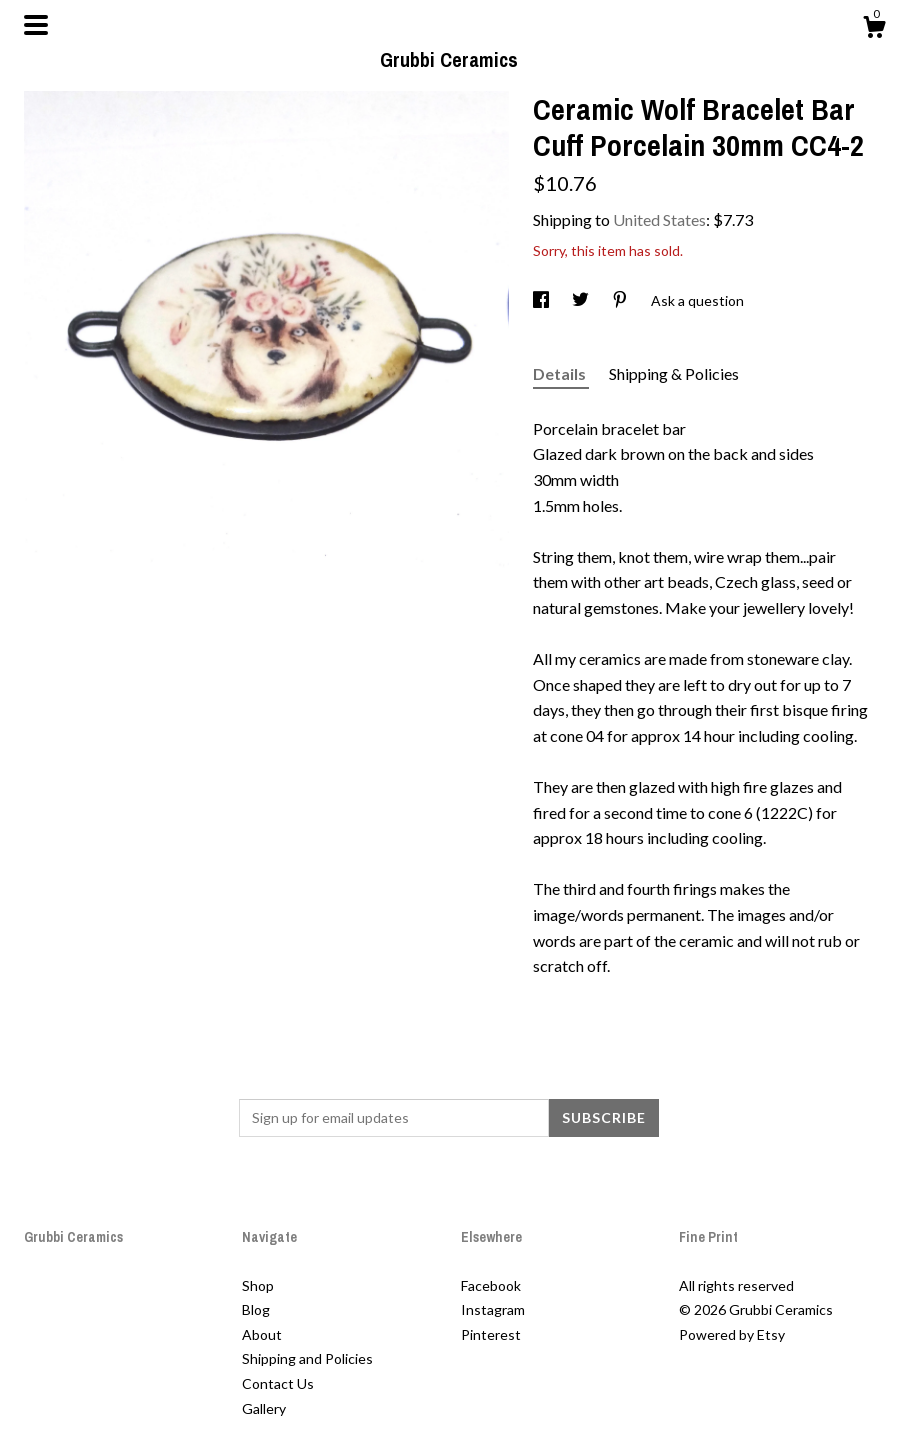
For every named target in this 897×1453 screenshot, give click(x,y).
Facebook (491, 1285)
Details (561, 373)
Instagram (493, 1309)
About (262, 1334)
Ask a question (697, 300)
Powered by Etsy (732, 1334)
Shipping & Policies (674, 373)
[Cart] (874, 30)
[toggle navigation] (36, 25)
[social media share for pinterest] (621, 300)
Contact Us (278, 1383)
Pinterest (491, 1334)
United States (659, 219)
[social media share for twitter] (582, 300)
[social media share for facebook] (542, 300)
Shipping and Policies (307, 1358)
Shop (258, 1285)
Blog (256, 1309)
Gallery (264, 1408)
